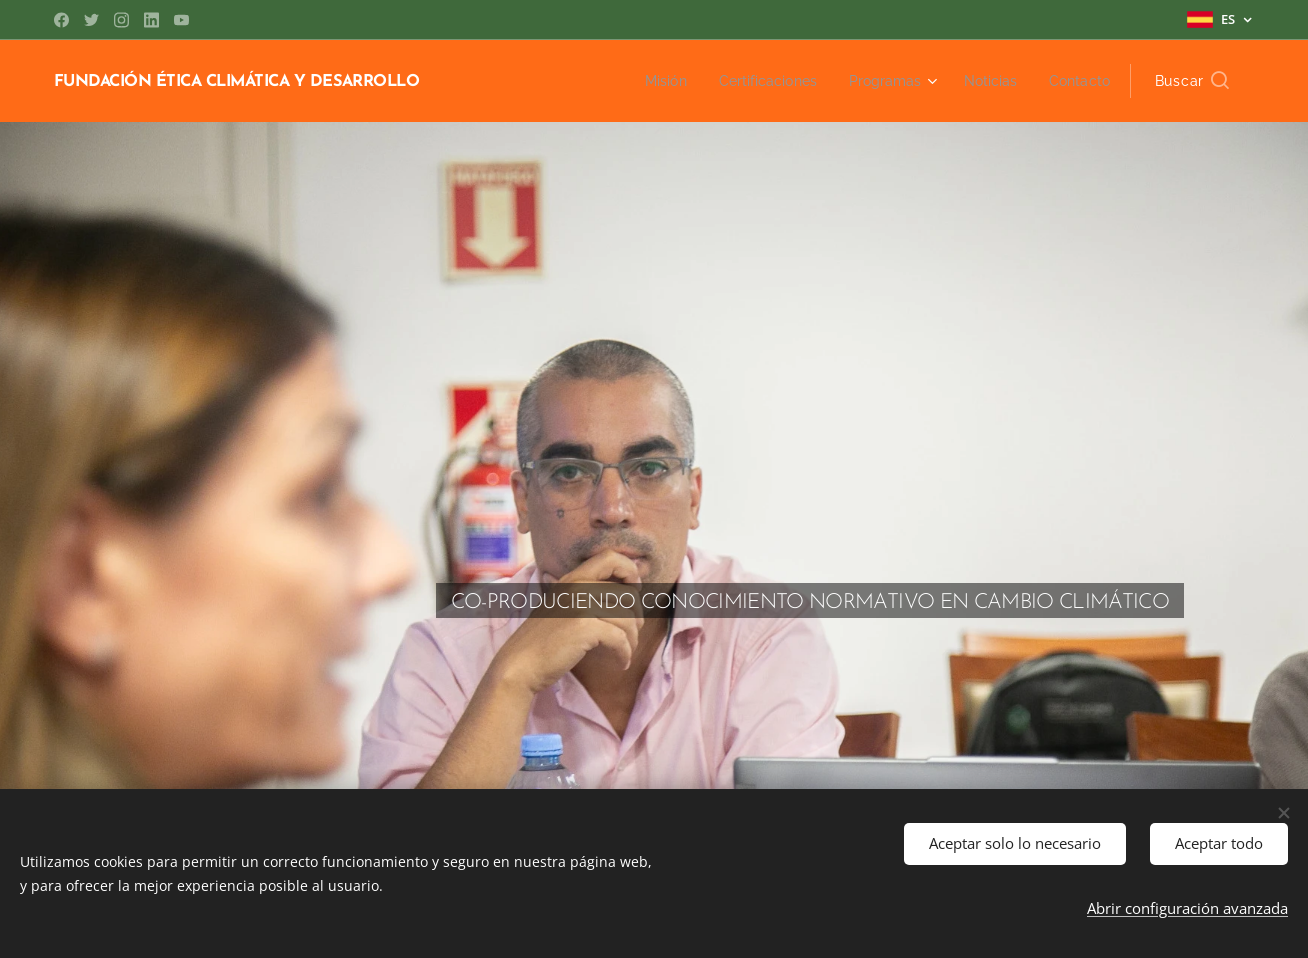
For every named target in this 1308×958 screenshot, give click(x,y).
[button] (1192, 81)
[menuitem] (645, 81)
